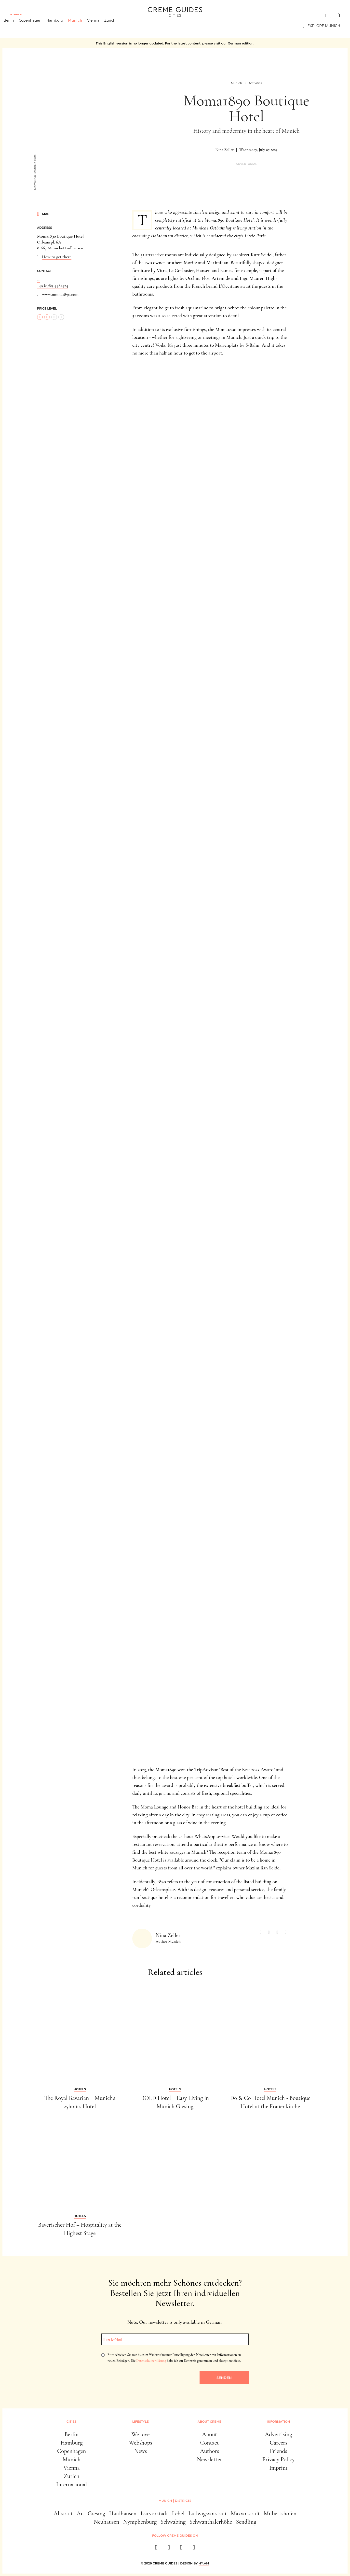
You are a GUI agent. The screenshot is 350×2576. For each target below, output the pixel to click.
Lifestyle (140, 2421)
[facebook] (156, 2548)
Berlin (15, 26)
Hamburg (61, 26)
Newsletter (209, 2459)
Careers (278, 2442)
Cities (16, 15)
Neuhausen (106, 2521)
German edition (241, 43)
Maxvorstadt (245, 2513)
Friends (278, 2451)
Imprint (278, 2467)
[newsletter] (193, 2548)
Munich (81, 26)
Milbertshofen (280, 2513)
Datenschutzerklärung (151, 2361)
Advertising (278, 2434)
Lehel (178, 2513)
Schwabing (173, 2521)
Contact (209, 2442)
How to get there (56, 256)
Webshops (140, 2442)
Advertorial (246, 164)
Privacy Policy (278, 2459)
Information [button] (278, 2421)
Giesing (96, 2513)
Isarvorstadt (154, 2513)
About (209, 2434)
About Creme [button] (209, 2421)
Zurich (116, 26)
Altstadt (63, 2513)
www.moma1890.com (60, 294)
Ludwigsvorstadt (207, 2513)
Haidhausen (122, 2513)
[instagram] (168, 2548)
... (38, 279)
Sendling (246, 2521)
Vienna (100, 26)
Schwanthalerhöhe (210, 2521)
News (140, 2451)
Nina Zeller (224, 149)
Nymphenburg (140, 2521)
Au (80, 2513)
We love (140, 2434)
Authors (209, 2451)
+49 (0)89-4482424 (52, 285)
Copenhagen (36, 26)
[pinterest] (181, 2548)
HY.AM (204, 2563)
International (71, 2484)
